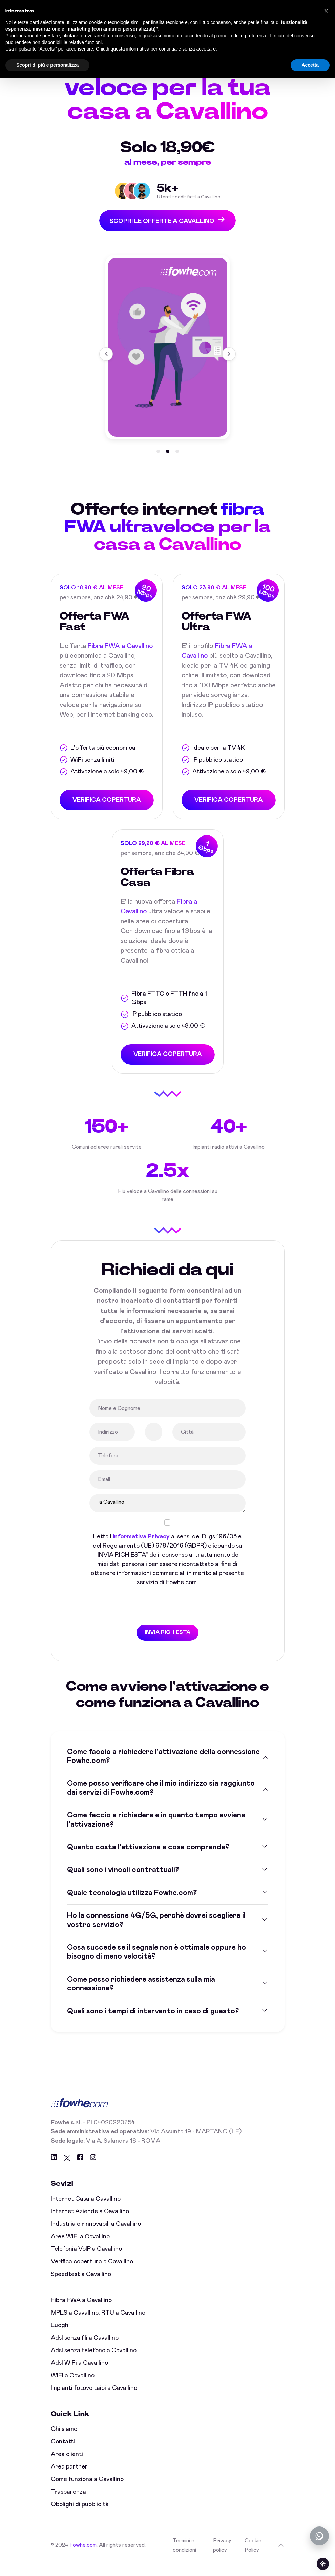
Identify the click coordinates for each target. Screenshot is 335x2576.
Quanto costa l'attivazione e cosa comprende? (148, 1858)
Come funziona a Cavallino (87, 2490)
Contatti (63, 2453)
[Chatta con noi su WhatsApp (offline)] (319, 2535)
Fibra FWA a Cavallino (81, 2311)
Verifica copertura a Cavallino (92, 2273)
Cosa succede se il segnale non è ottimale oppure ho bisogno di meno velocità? (156, 1963)
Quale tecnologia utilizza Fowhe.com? (132, 1904)
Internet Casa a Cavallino (86, 2210)
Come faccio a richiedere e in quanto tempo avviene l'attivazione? (156, 1831)
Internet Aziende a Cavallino (90, 2223)
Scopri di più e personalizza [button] (47, 65)
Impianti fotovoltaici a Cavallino (94, 2399)
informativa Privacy (141, 1548)
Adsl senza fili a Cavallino (85, 2349)
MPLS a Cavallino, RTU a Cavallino (98, 2324)
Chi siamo (64, 2440)
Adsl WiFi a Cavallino (79, 2374)
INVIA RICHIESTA (167, 1644)
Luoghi (60, 2337)
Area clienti (67, 2465)
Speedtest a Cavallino (81, 2285)
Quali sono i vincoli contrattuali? (123, 1881)
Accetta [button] (310, 65)
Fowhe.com (83, 2556)
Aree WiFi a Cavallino (80, 2248)
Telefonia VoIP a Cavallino (86, 2260)
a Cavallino (167, 1515)
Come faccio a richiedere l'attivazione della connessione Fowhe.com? (163, 1767)
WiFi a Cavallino (73, 2387)
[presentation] (140, 1617)
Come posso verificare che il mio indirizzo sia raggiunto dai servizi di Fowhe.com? (161, 1799)
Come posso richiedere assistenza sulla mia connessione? (141, 1995)
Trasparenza (68, 2503)
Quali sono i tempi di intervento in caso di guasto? (153, 2022)
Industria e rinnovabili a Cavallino (96, 2235)
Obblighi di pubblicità (80, 2516)
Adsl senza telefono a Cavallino (94, 2362)
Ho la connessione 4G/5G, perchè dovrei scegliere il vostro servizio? (156, 1931)
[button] (158, 451)
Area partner (69, 2478)
